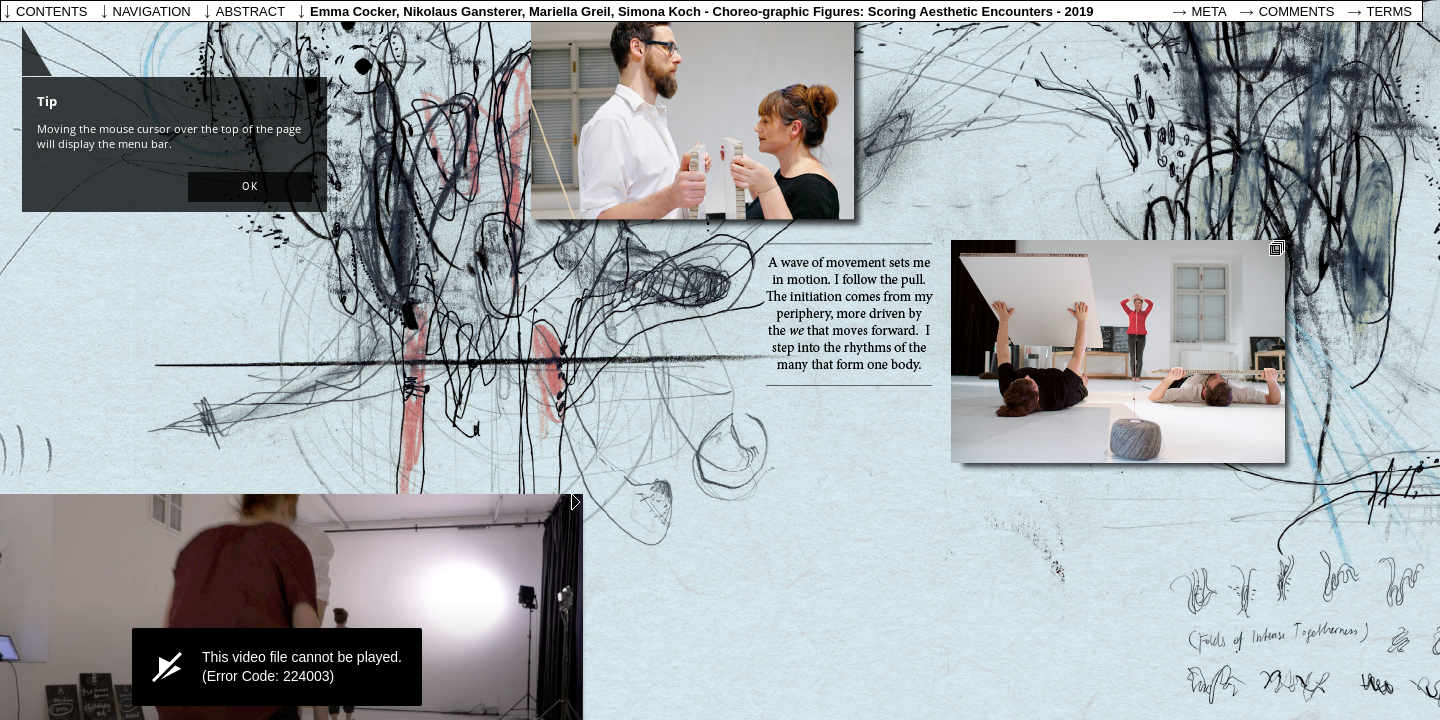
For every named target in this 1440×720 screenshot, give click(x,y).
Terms (1390, 11)
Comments (1297, 11)
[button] (250, 187)
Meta (1209, 11)
